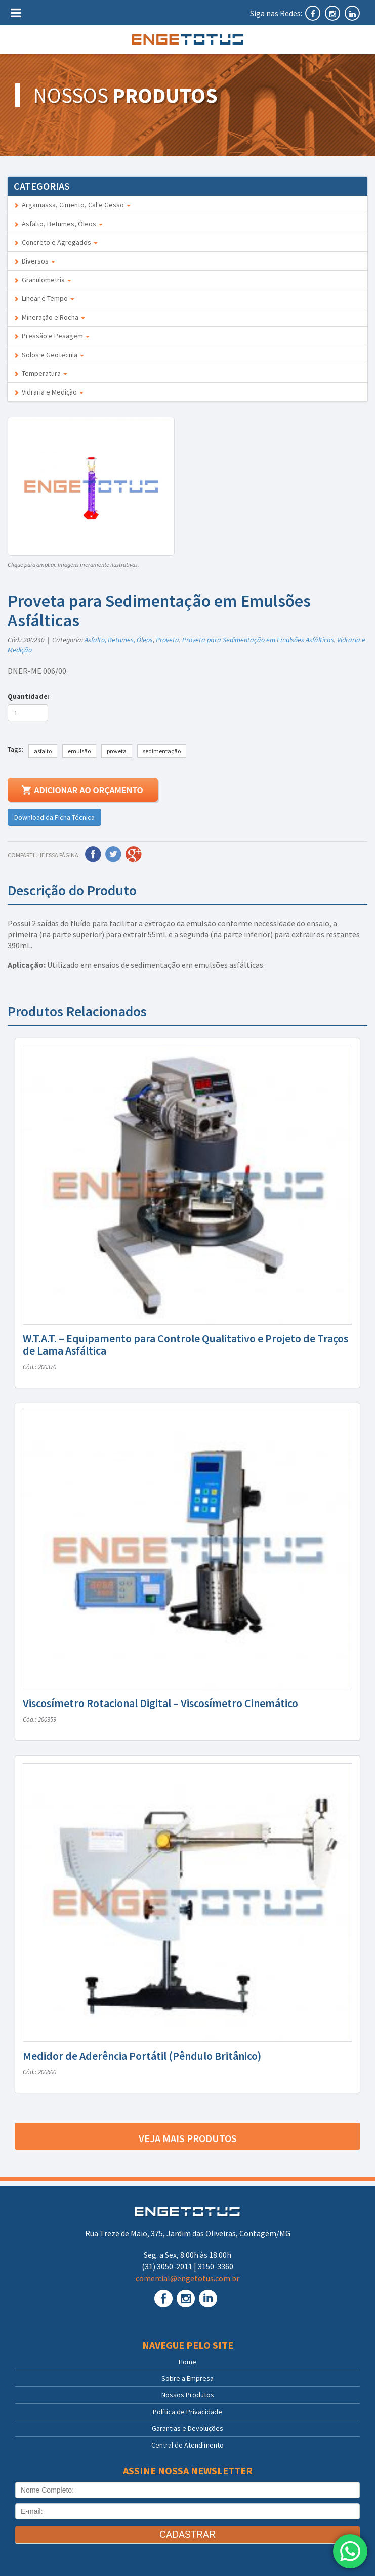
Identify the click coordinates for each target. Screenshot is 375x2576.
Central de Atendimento (187, 2445)
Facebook (93, 854)
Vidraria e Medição (49, 392)
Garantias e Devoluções (187, 2428)
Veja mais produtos (188, 2138)
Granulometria (42, 279)
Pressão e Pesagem (52, 335)
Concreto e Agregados (56, 242)
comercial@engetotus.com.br (187, 2278)
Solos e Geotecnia (49, 354)
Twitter (113, 854)
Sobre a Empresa (187, 2378)
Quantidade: (30, 696)
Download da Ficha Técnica (54, 817)
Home (187, 2361)
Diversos (34, 261)
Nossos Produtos (187, 2394)
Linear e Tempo (44, 298)
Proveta (167, 639)
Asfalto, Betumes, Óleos (58, 223)
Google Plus (134, 854)
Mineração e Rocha (49, 317)
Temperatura (40, 373)
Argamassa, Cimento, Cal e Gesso (72, 204)
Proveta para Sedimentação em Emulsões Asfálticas (258, 639)
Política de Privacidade (187, 2411)
